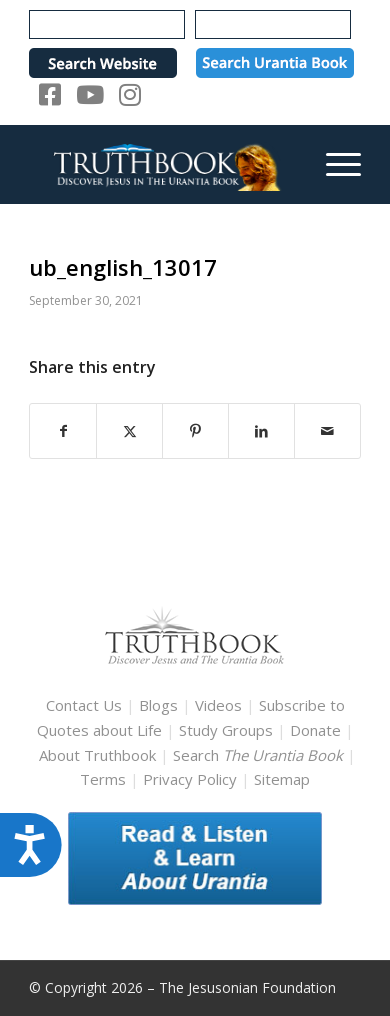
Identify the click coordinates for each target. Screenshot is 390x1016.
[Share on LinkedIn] (261, 431)
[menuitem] (333, 164)
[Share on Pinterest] (195, 431)
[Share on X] (129, 431)
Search (260, 755)
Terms (103, 779)
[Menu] (333, 164)
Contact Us (84, 705)
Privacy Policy (190, 779)
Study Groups (228, 730)
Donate (315, 730)
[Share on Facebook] (63, 431)
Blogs (158, 705)
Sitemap (282, 779)
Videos (218, 705)
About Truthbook (97, 755)
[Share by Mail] (327, 431)
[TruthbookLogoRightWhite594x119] (161, 164)
